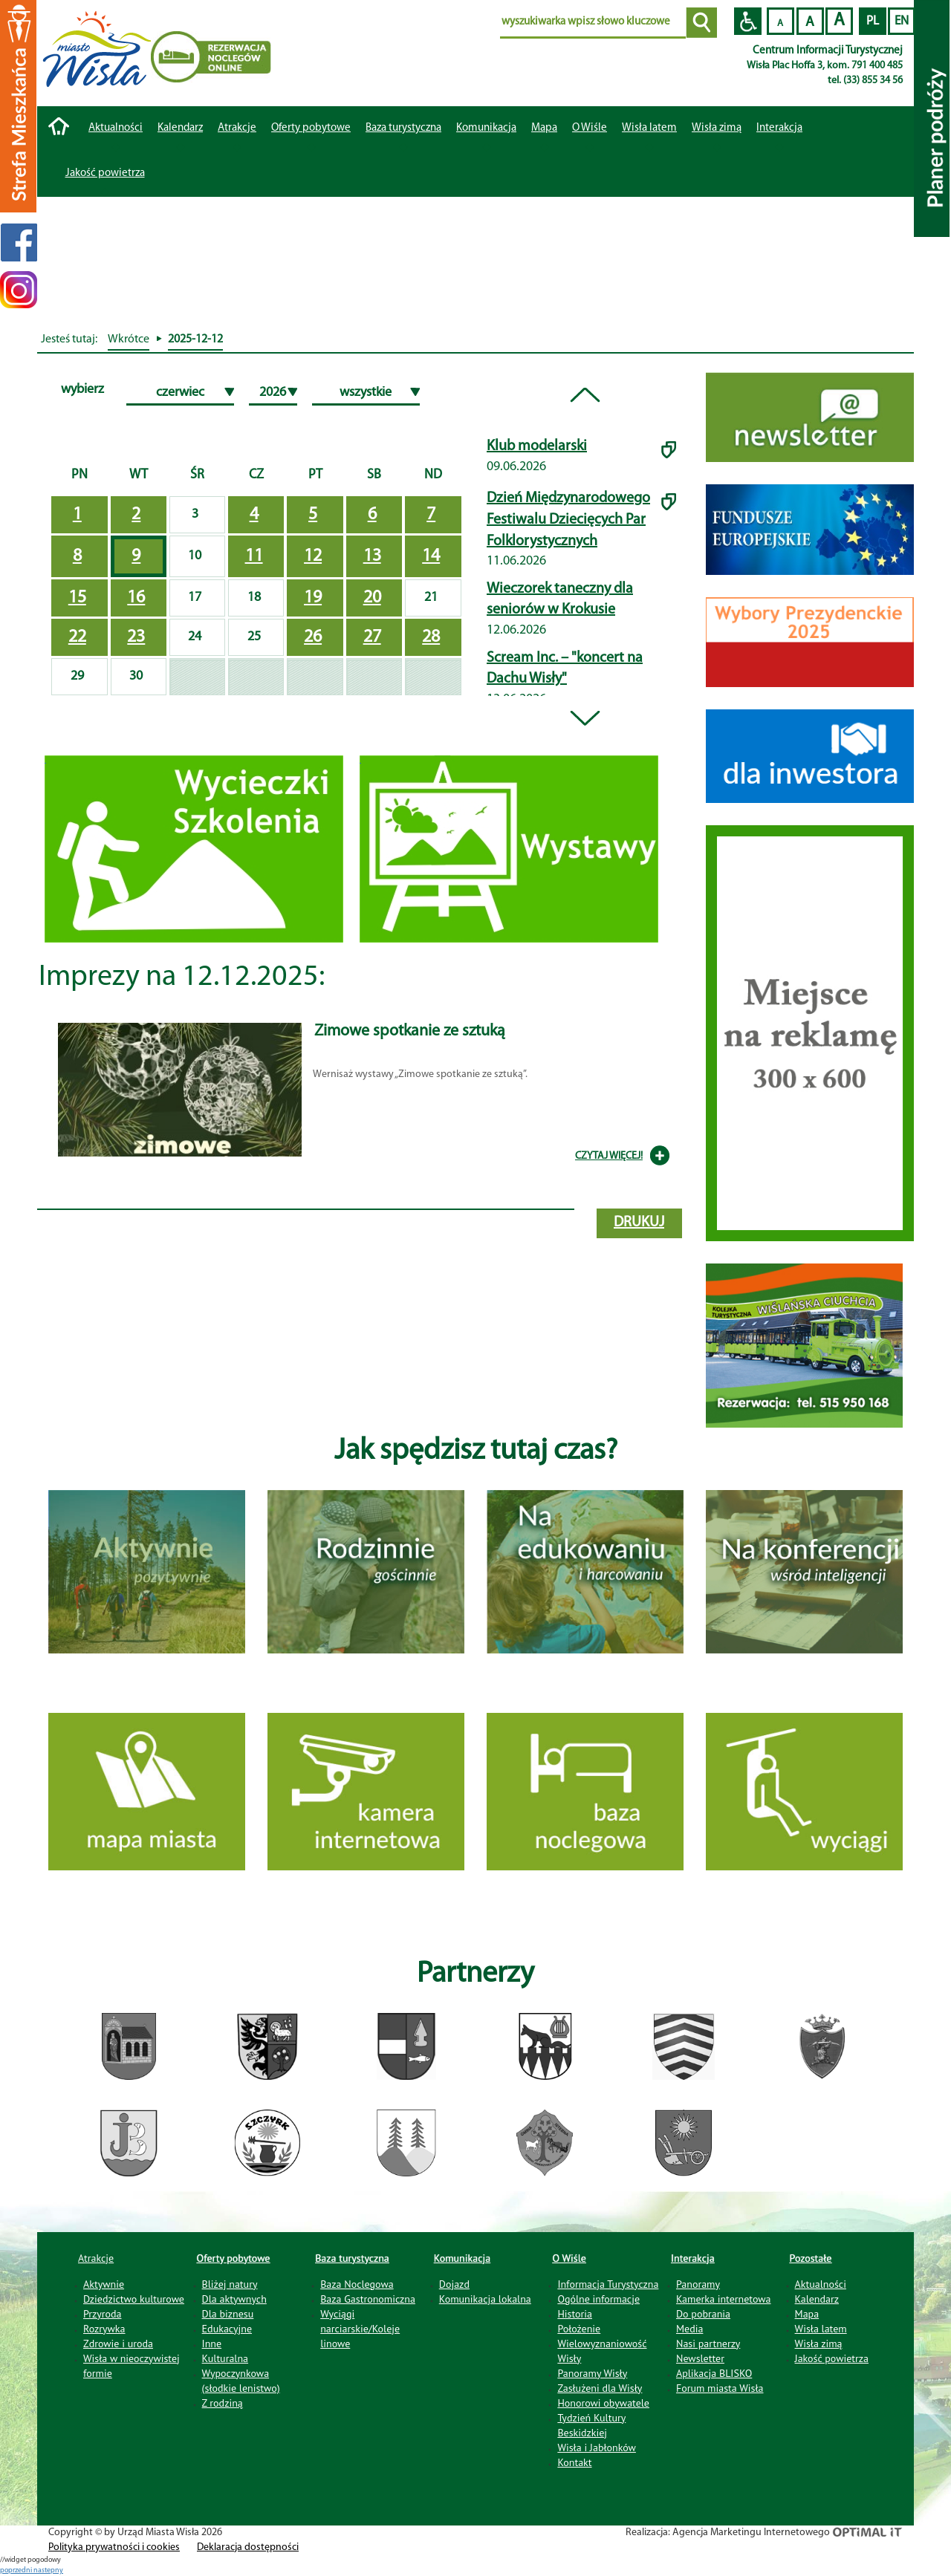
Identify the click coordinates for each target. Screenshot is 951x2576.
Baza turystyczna (352, 2258)
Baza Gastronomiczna (367, 2299)
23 (136, 637)
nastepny (48, 2570)
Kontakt (574, 2462)
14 (431, 556)
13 (372, 556)
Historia (574, 2313)
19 (313, 598)
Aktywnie (103, 2284)
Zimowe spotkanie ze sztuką (409, 1031)
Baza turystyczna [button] (403, 128)
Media (689, 2328)
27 (372, 637)
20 (372, 598)
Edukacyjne (227, 2328)
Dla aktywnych (234, 2299)
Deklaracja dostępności (248, 2547)
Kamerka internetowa (723, 2299)
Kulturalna (225, 2358)
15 (77, 598)
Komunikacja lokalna (485, 2299)
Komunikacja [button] (486, 128)
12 (313, 556)
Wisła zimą (716, 128)
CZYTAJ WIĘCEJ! (609, 1156)
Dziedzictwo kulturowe (133, 2299)
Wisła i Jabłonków (596, 2447)
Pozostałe (811, 2258)
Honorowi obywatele (603, 2403)
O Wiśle (569, 2258)
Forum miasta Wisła (720, 2388)
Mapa (544, 128)
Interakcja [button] (779, 128)
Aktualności (115, 128)
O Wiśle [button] (589, 128)
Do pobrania (703, 2313)
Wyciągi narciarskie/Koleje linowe (360, 2328)
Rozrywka (104, 2328)
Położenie (578, 2328)
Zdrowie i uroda (118, 2343)
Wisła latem (649, 128)
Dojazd (454, 2284)
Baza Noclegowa (356, 2284)
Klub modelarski (537, 446)
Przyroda (102, 2313)
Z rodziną (222, 2403)
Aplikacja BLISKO (714, 2373)
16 (136, 598)
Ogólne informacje (598, 2299)
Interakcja (693, 2258)
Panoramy (698, 2284)
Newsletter (700, 2358)
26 (313, 637)
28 (431, 637)
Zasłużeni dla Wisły (599, 2388)
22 (77, 637)
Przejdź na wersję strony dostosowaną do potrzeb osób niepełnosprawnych (748, 21)
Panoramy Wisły (592, 2373)
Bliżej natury (230, 2284)
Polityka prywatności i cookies (114, 2547)
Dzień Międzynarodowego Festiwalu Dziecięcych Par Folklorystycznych (568, 519)
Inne (212, 2343)
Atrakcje (237, 128)
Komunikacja (462, 2258)
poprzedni (16, 2570)
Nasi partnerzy (708, 2343)
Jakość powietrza (105, 173)
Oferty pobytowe (311, 128)
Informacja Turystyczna (607, 2284)
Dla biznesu (228, 2313)
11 (254, 556)
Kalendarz (180, 128)
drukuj (639, 1222)
